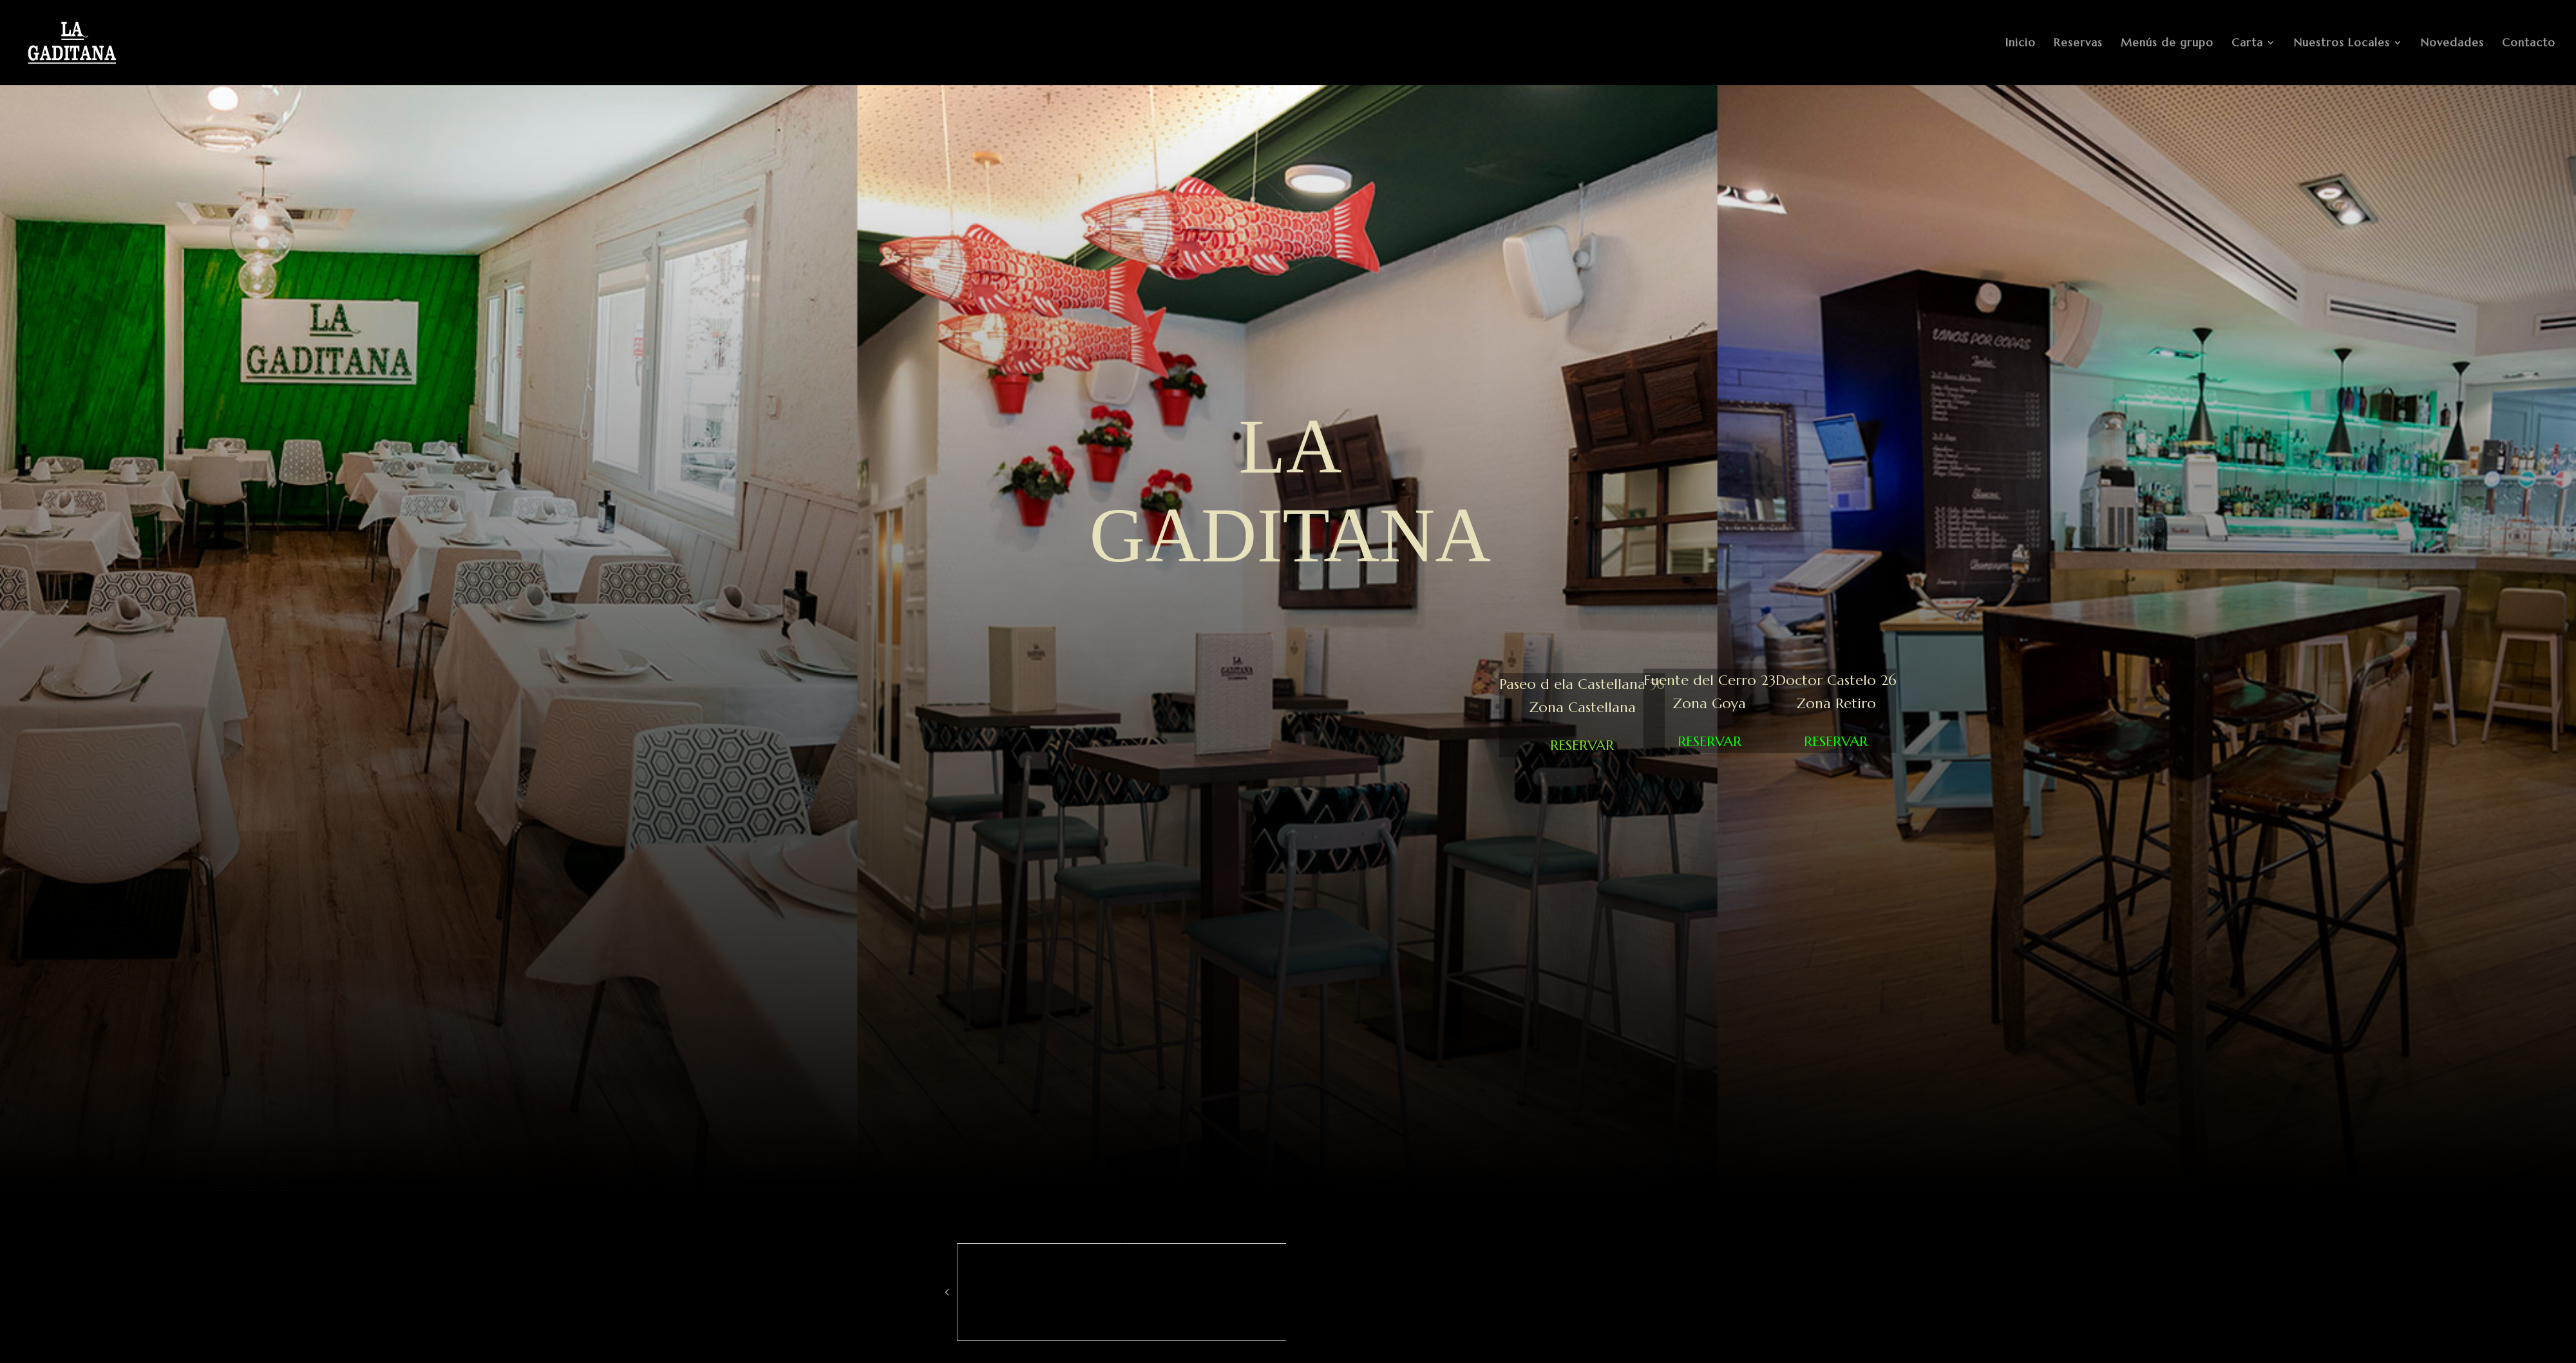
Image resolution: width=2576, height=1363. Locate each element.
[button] (946, 1292)
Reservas (2078, 44)
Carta (2247, 44)
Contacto (2528, 44)
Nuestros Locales (2342, 44)
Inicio (2020, 44)
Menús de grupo (2167, 44)
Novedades (2452, 44)
